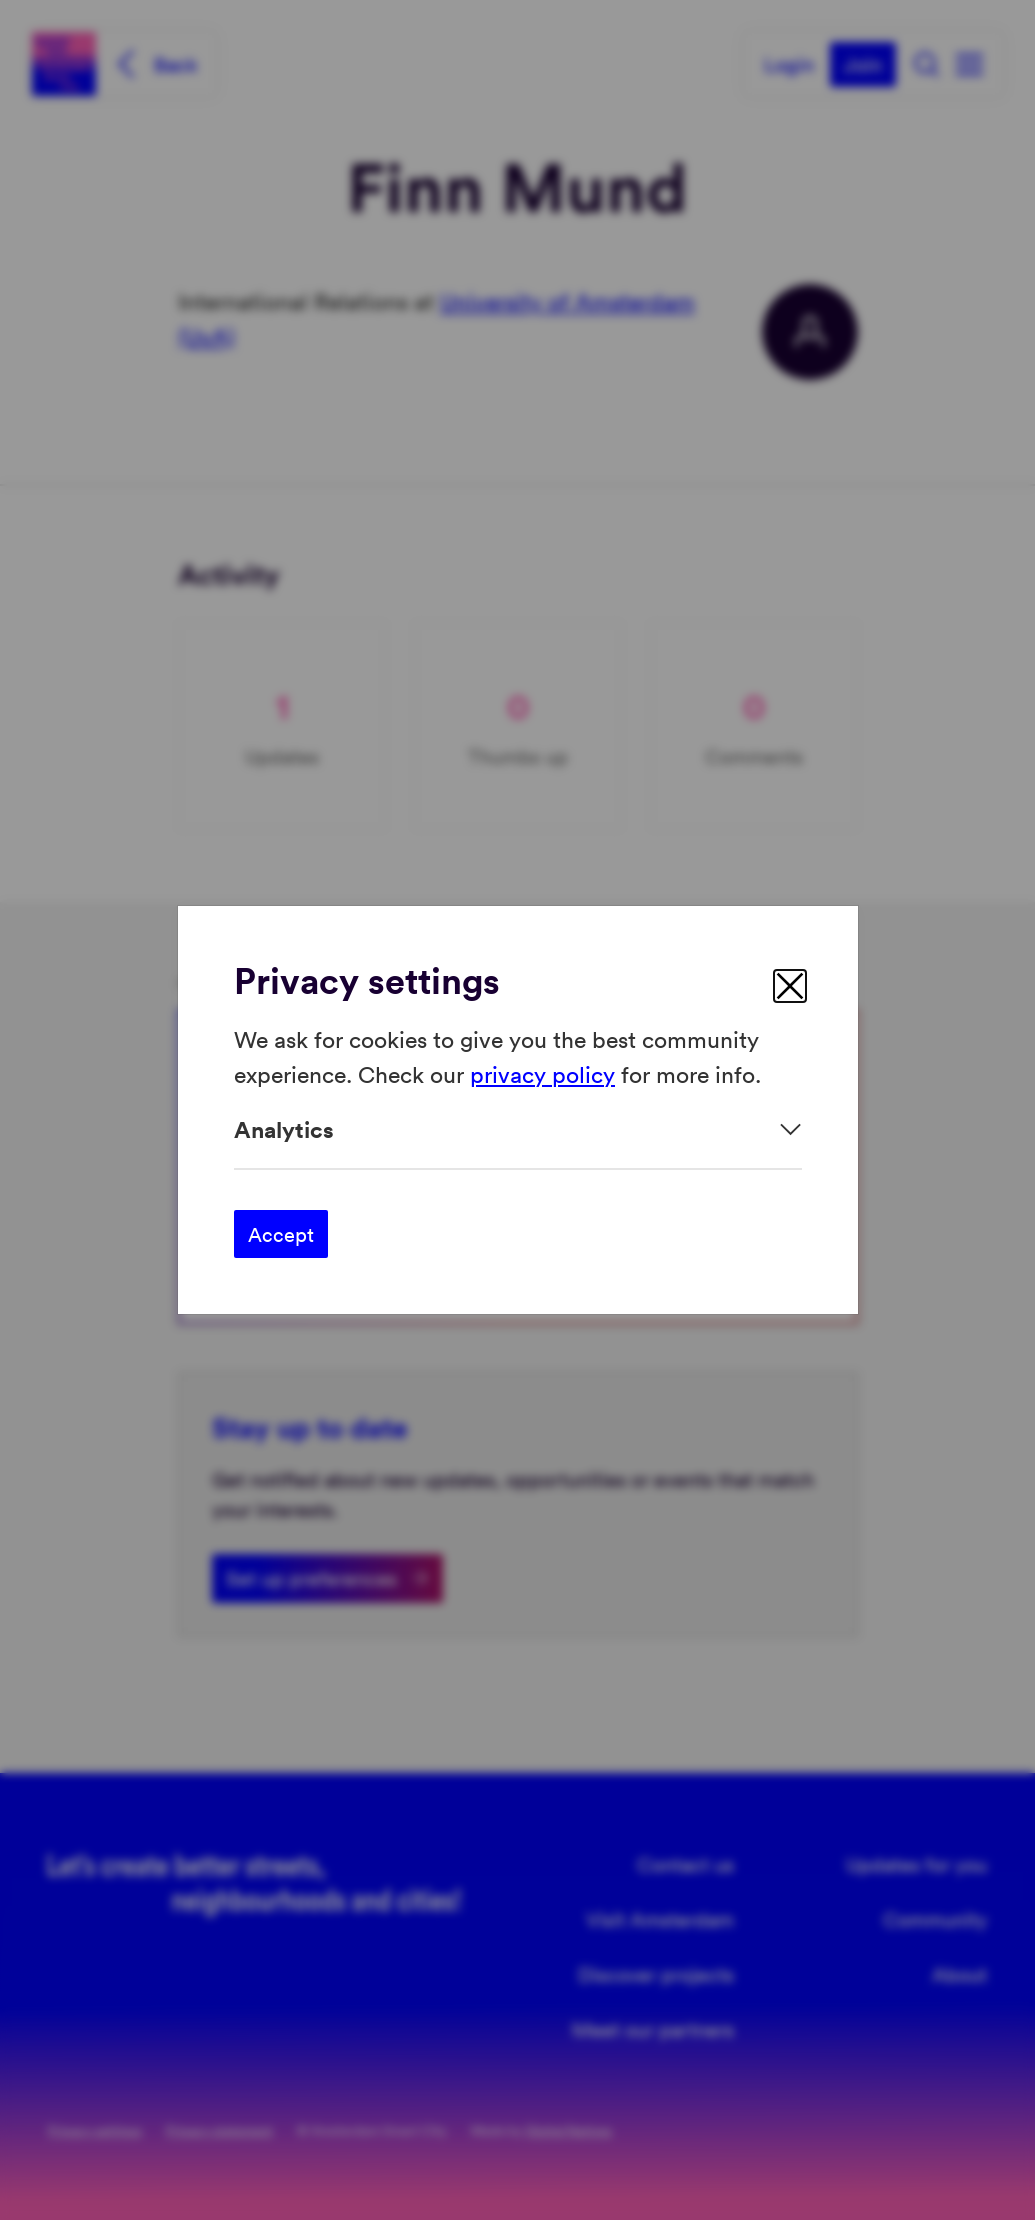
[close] (790, 986)
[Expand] (518, 1129)
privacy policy (542, 1072)
